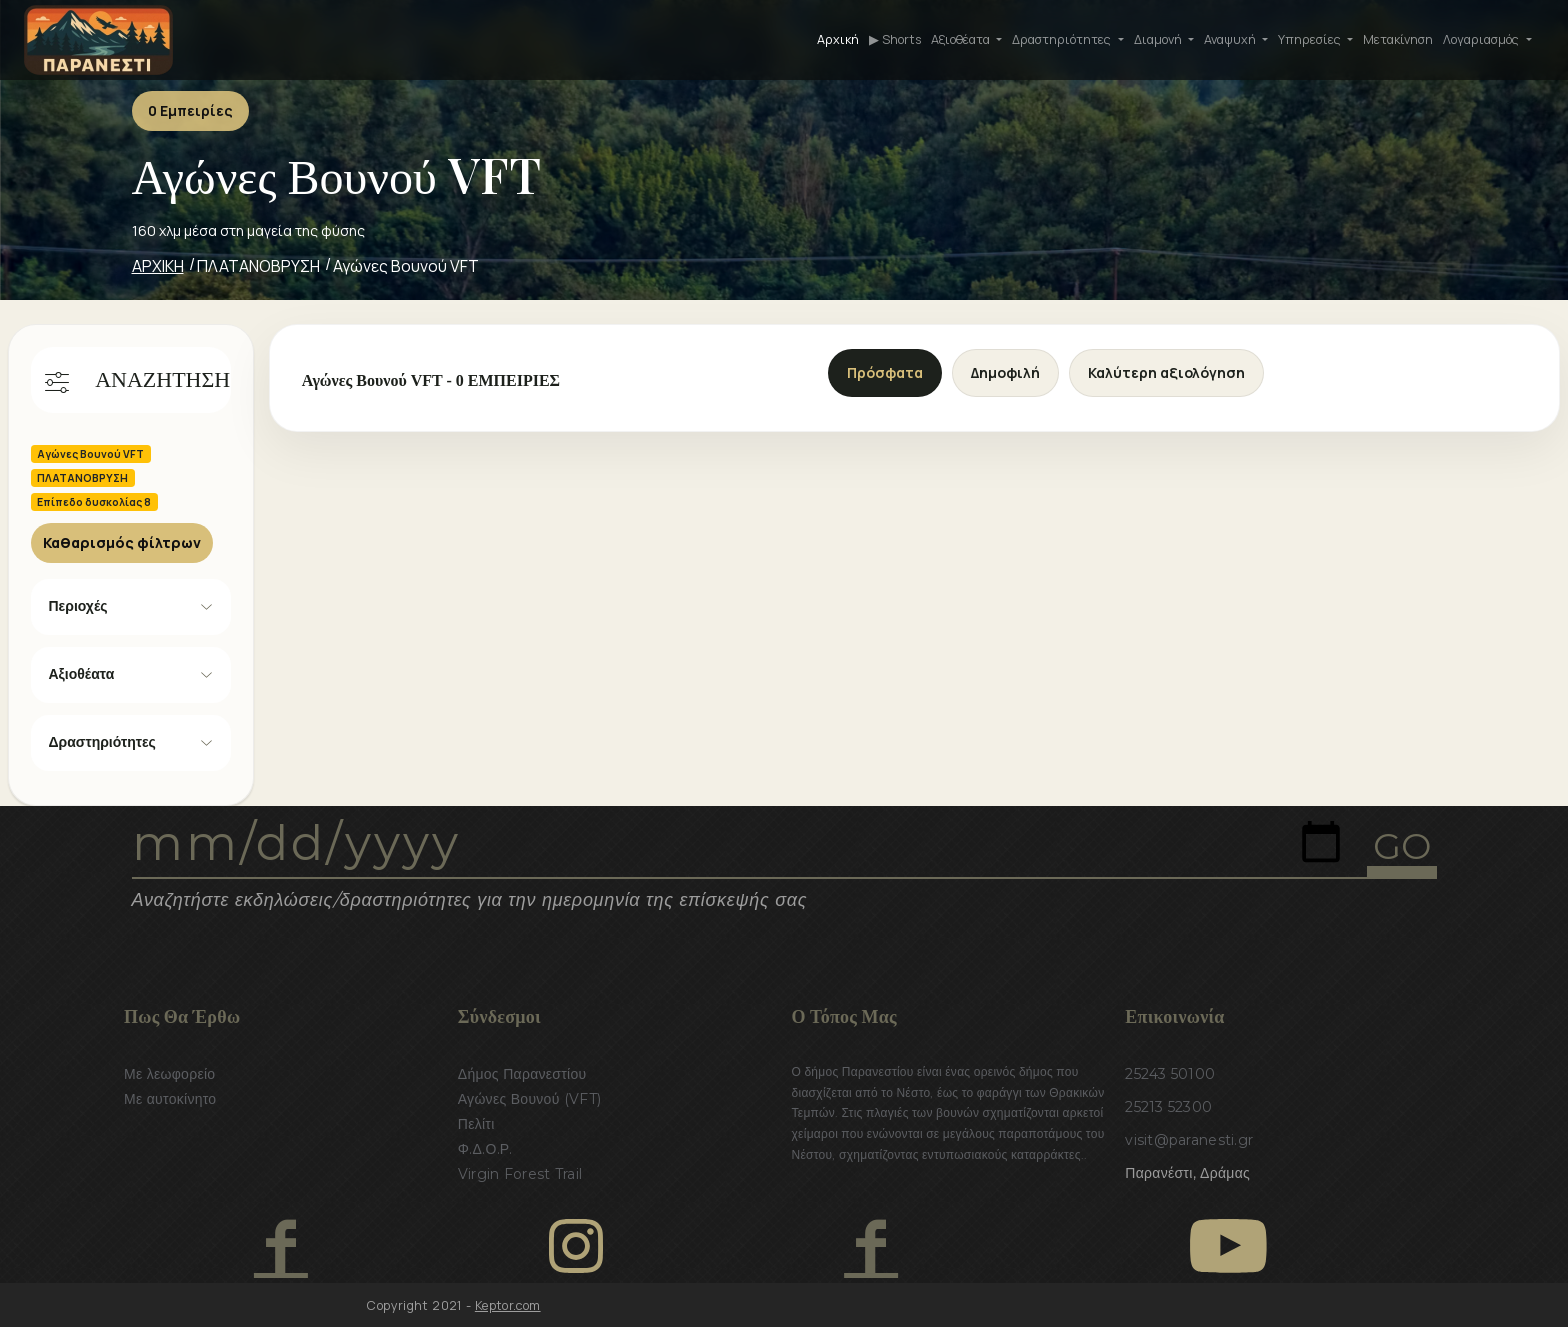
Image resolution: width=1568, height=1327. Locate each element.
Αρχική (838, 39)
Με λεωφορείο (169, 1074)
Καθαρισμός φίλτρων (122, 542)
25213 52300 (1168, 1107)
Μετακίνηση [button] (1398, 39)
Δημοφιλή (1005, 372)
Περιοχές (78, 606)
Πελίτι (476, 1124)
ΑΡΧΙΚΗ (158, 266)
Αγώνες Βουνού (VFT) (530, 1099)
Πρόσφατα (885, 372)
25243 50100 (1170, 1074)
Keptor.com (508, 1305)
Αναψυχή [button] (1231, 39)
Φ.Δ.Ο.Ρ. (485, 1149)
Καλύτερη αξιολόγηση (1166, 372)
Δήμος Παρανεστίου (522, 1074)
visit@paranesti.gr (1189, 1140)
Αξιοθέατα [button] (962, 39)
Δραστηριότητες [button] (1063, 39)
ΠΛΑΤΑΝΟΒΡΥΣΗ (258, 266)
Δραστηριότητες (102, 742)
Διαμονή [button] (1159, 39)
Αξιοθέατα (82, 674)
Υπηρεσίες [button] (1311, 39)
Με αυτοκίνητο (170, 1099)
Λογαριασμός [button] (1482, 39)
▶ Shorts (895, 39)
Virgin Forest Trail (520, 1174)
